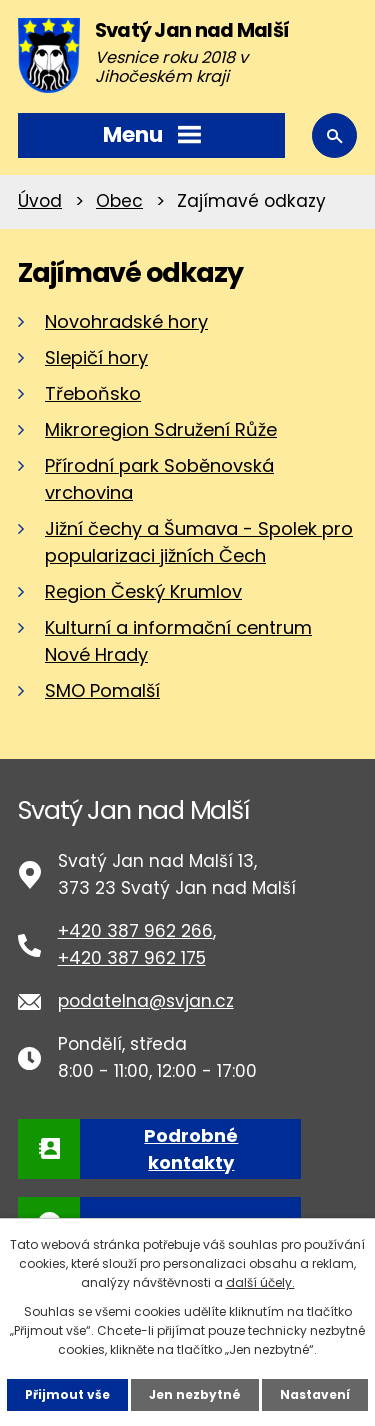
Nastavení (315, 1394)
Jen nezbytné (195, 1394)
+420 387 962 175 (132, 958)
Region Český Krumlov (143, 591)
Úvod (40, 201)
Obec (119, 201)
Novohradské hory (126, 321)
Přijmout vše (67, 1394)
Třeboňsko (93, 393)
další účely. (260, 1282)
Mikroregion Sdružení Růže (161, 429)
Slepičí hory (96, 357)
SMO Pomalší (102, 690)
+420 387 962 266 (135, 931)
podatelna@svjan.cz (146, 1001)
